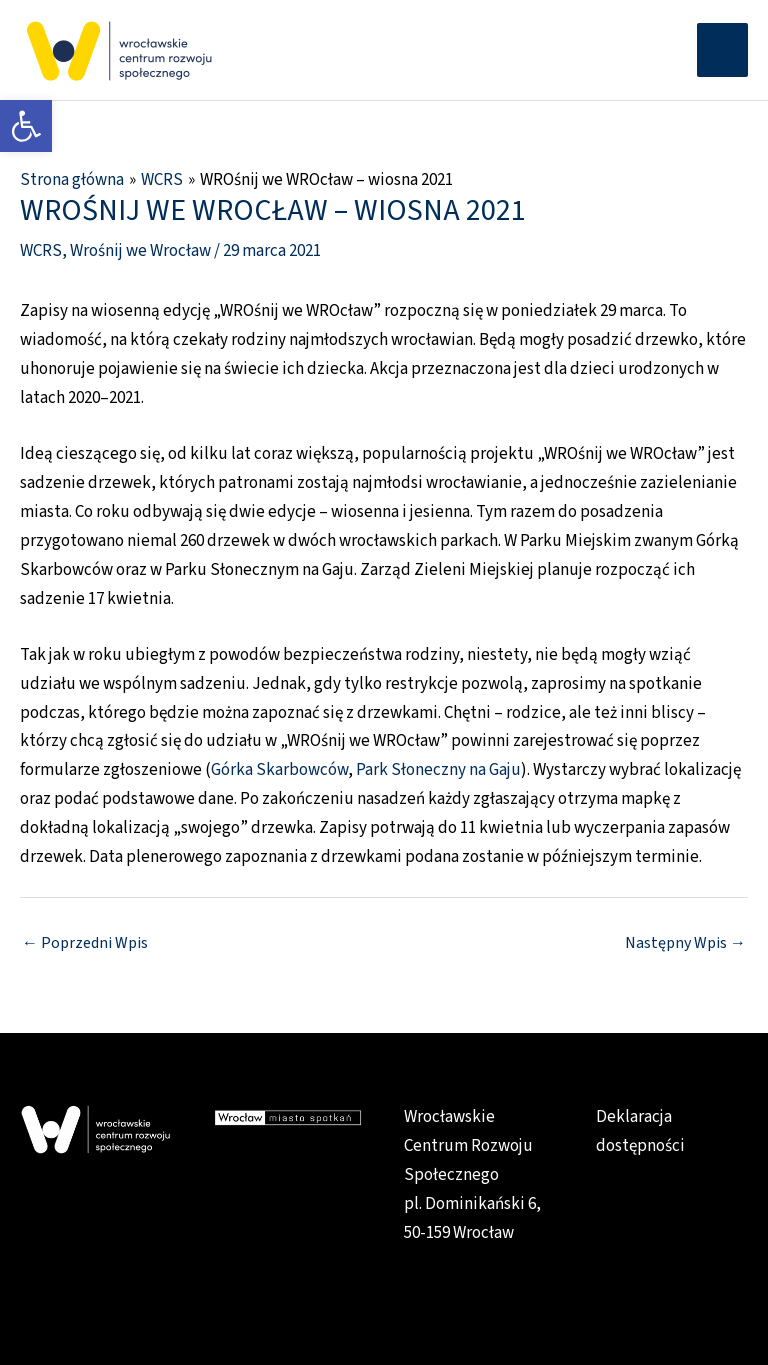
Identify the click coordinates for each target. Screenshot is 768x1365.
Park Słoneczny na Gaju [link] (438, 770)
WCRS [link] (41, 251)
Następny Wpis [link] (685, 943)
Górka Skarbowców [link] (279, 770)
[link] (26, 126)
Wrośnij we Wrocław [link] (140, 251)
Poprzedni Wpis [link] (85, 943)
